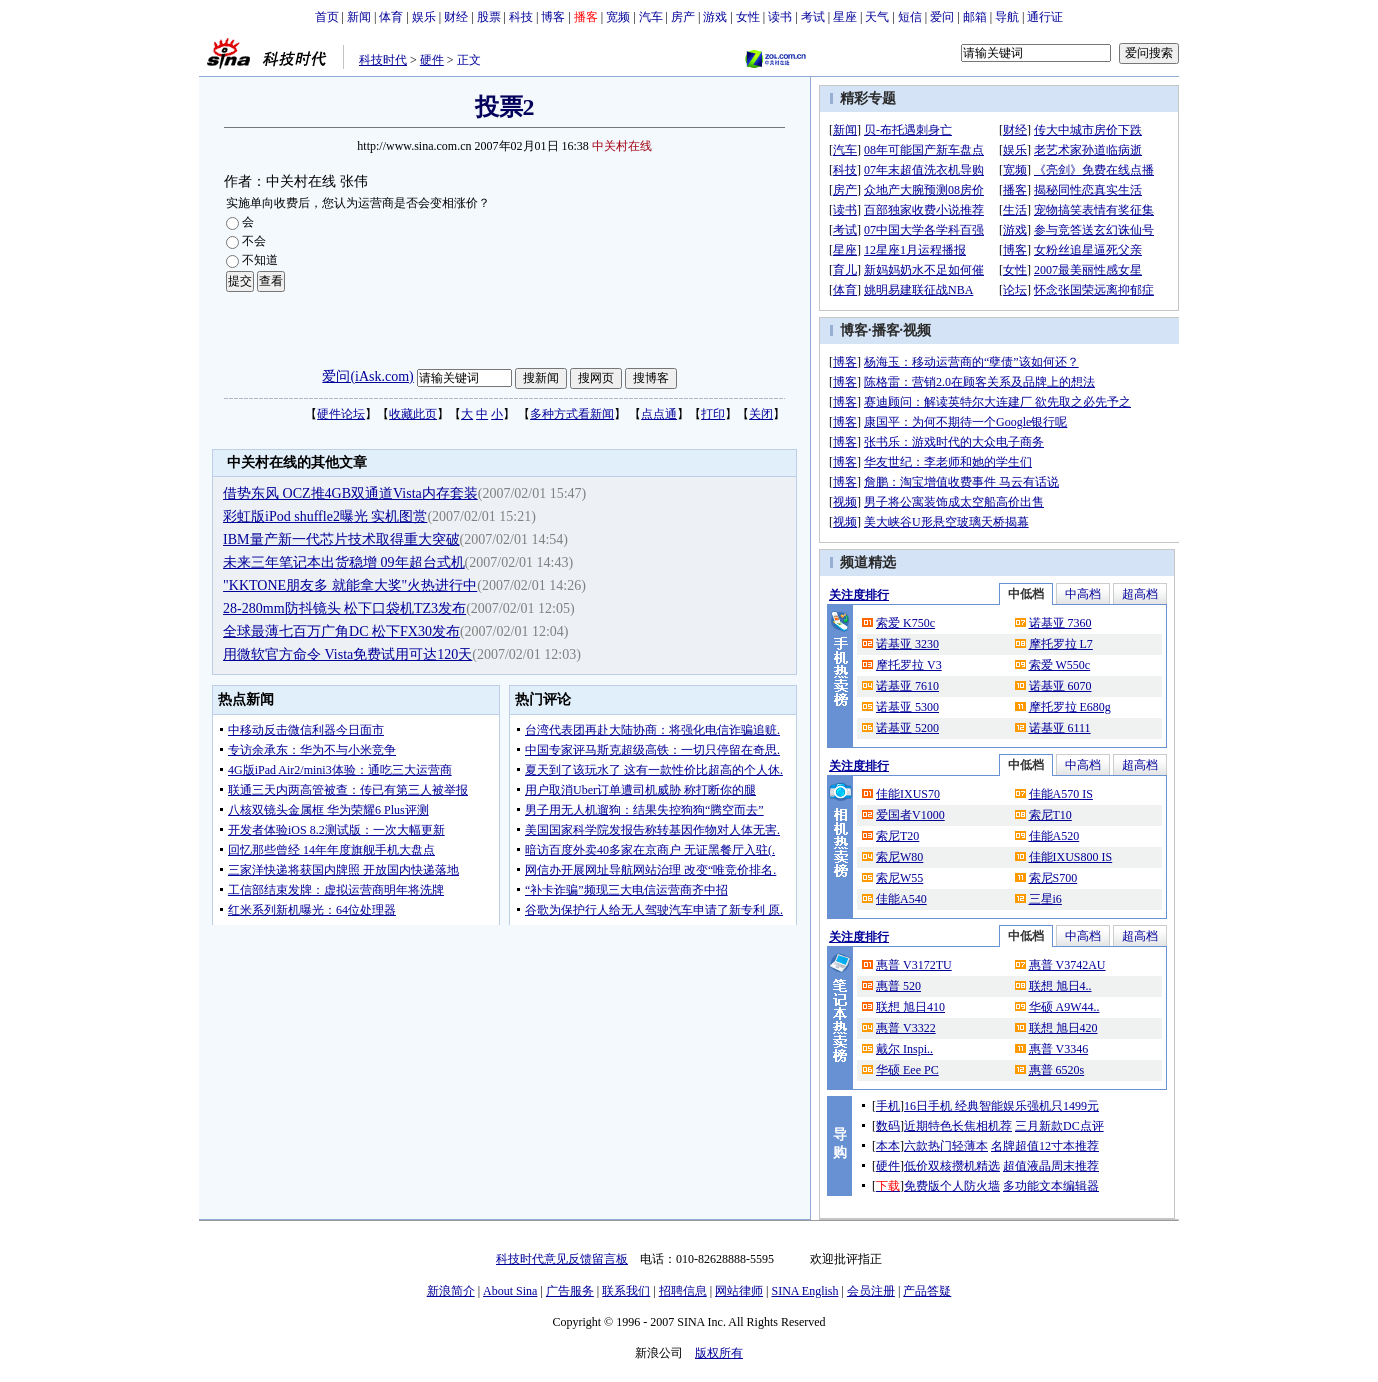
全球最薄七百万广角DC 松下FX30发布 (341, 631)
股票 (489, 17)
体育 (391, 17)
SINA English (804, 1291)
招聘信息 (683, 1291)
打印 (713, 414)
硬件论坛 (341, 414)
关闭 (761, 414)
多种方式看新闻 (572, 414)
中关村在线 (622, 146)
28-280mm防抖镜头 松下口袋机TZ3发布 (344, 608)
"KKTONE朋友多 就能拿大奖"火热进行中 (350, 585)
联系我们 (626, 1291)
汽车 (651, 17)
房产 (683, 17)
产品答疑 (927, 1291)
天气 (877, 17)
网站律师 (739, 1291)
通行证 (1045, 17)
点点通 (659, 414)
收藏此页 (413, 414)
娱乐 (424, 17)
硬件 (432, 60)
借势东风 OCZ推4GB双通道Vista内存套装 (350, 493)
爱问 (942, 17)
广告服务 (570, 1291)
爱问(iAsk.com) (367, 376)
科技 (521, 17)
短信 (910, 17)
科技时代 (383, 60)
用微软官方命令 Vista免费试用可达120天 (347, 654)
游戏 (715, 17)
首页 (327, 17)
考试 (813, 17)
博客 (553, 17)
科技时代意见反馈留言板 (562, 1259)
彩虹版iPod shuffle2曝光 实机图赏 (325, 516)
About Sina (510, 1291)
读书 (780, 17)
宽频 (618, 17)
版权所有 (719, 1353)
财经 (456, 17)
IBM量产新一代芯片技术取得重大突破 (341, 539)
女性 (748, 17)
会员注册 (871, 1291)
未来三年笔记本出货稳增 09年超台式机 (344, 562)
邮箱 (975, 17)
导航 (1007, 17)
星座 (845, 17)
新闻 (359, 17)
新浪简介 (451, 1291)
